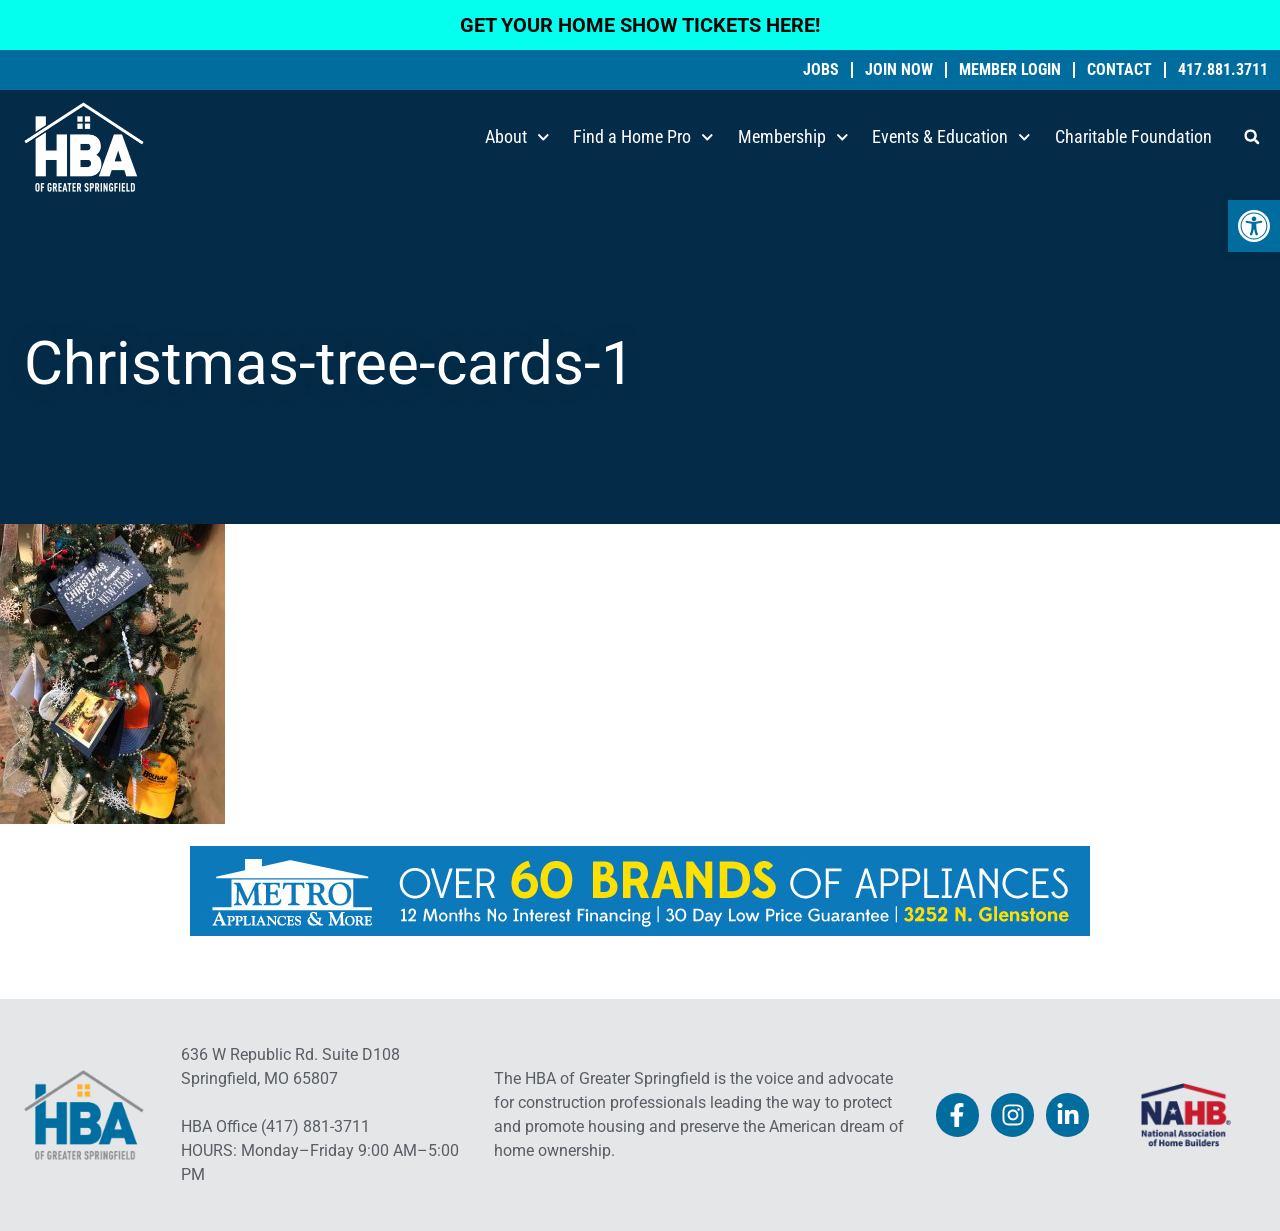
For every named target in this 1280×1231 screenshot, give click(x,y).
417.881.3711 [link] (1223, 70)
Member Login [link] (1010, 70)
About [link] (517, 137)
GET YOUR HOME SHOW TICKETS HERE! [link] (640, 25)
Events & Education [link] (951, 137)
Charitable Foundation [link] (1133, 136)
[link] (1254, 226)
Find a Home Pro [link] (643, 137)
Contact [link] (1119, 70)
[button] (1252, 137)
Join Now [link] (899, 70)
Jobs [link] (821, 70)
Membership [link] (793, 137)
